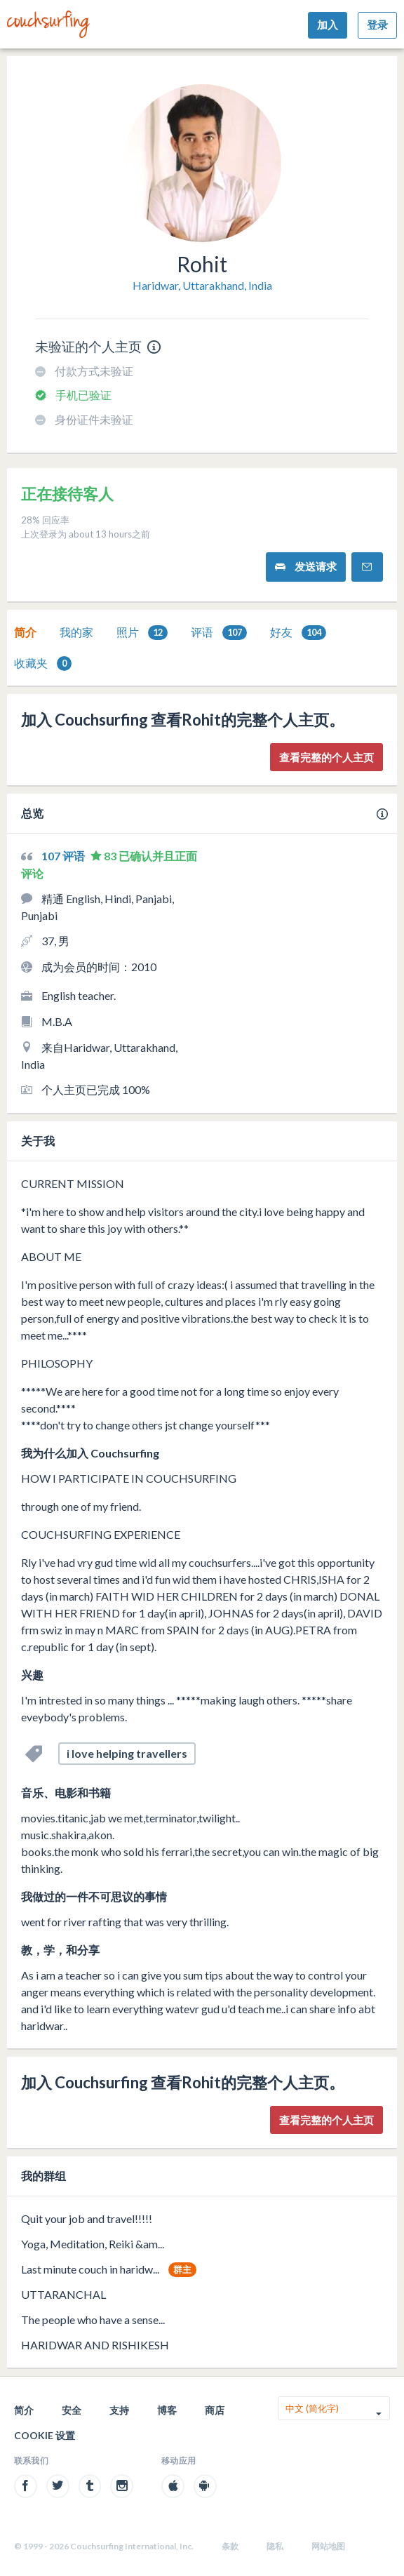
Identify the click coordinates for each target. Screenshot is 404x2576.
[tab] (25, 632)
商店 (214, 2410)
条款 (230, 2546)
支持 (119, 2410)
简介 (25, 632)
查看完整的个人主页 (326, 757)
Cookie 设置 (44, 2435)
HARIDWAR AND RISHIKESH (95, 2344)
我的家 (76, 632)
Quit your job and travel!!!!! (86, 2218)
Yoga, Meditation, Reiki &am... (92, 2243)
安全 (71, 2410)
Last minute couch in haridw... (90, 2269)
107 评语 (64, 855)
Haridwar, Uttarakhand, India (202, 285)
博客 (167, 2410)
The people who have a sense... (93, 2319)
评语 (219, 632)
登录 (377, 24)
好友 (298, 632)
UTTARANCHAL (63, 2294)
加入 (327, 24)
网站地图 (328, 2546)
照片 (142, 632)
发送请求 (306, 566)
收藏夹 (43, 663)
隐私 (275, 2546)
